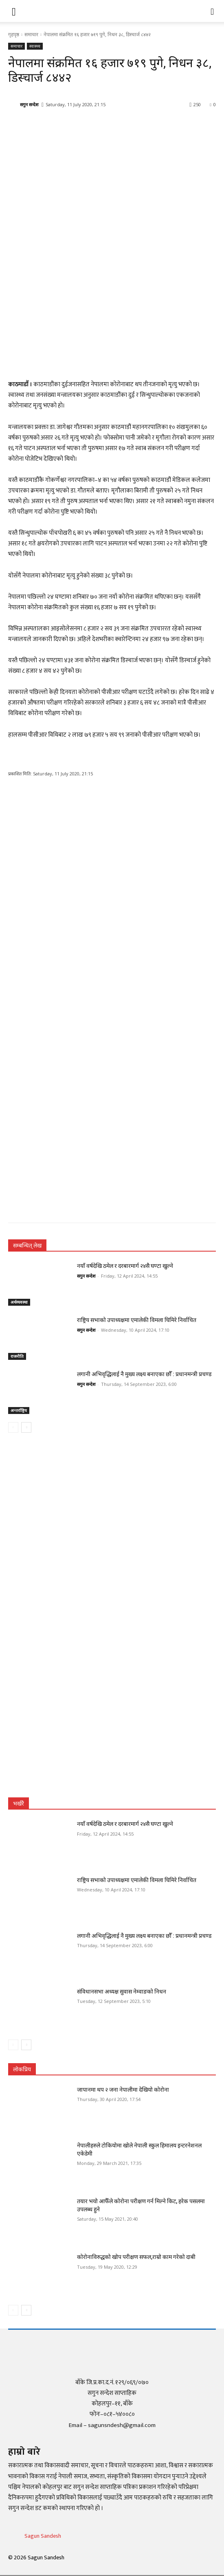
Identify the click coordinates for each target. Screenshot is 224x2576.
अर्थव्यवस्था (19, 1302)
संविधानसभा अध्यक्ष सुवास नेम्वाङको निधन (121, 1991)
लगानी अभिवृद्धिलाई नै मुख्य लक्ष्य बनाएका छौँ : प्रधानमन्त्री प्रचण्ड (144, 1374)
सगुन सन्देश (29, 104)
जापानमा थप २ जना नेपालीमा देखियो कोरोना (123, 2089)
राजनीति (17, 1356)
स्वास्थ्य (35, 46)
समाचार (31, 34)
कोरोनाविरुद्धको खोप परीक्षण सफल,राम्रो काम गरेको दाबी (136, 2257)
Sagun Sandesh (42, 2536)
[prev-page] (13, 1427)
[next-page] (26, 1427)
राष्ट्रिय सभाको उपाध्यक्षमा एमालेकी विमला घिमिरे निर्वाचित (136, 1320)
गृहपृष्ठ (13, 34)
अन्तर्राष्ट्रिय (19, 1410)
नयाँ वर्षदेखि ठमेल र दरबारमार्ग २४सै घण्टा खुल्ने (125, 1266)
